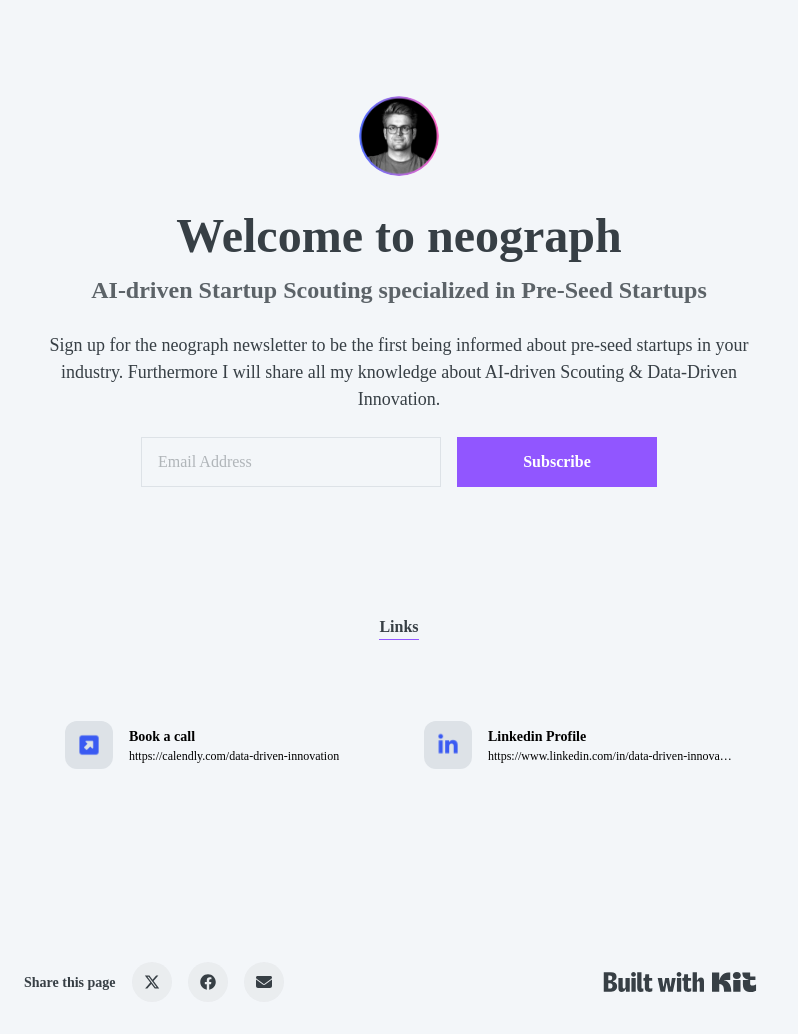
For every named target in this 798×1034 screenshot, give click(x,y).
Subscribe (557, 461)
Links (398, 626)
